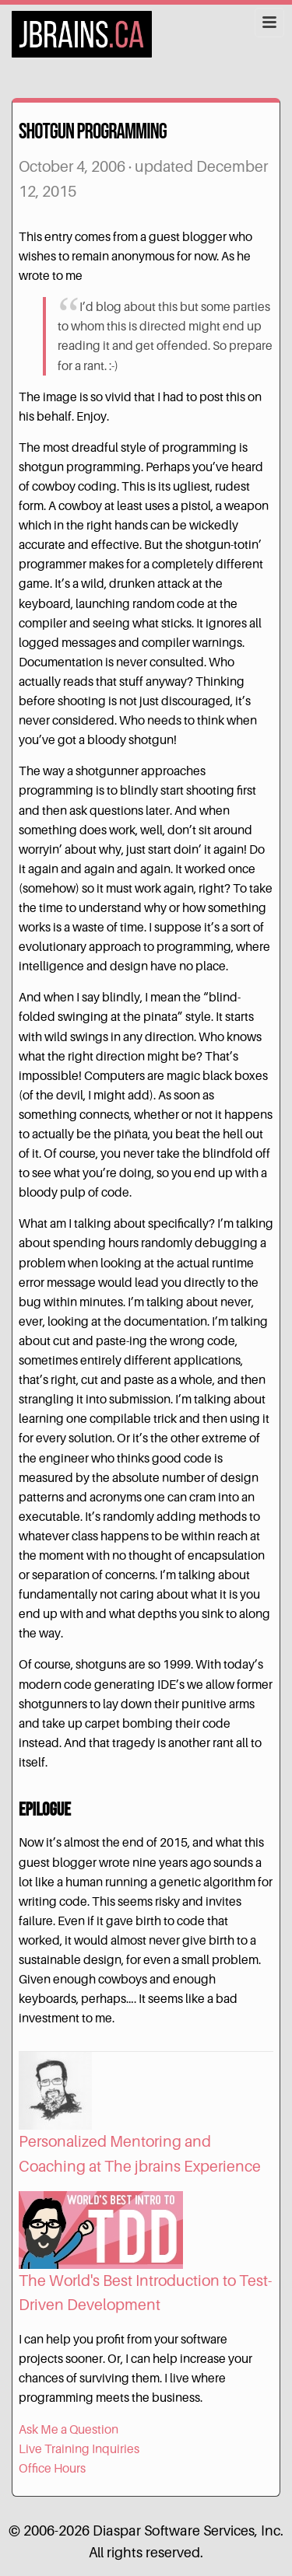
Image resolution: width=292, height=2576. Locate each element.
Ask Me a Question (68, 2429)
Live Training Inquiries (79, 2448)
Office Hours (52, 2468)
